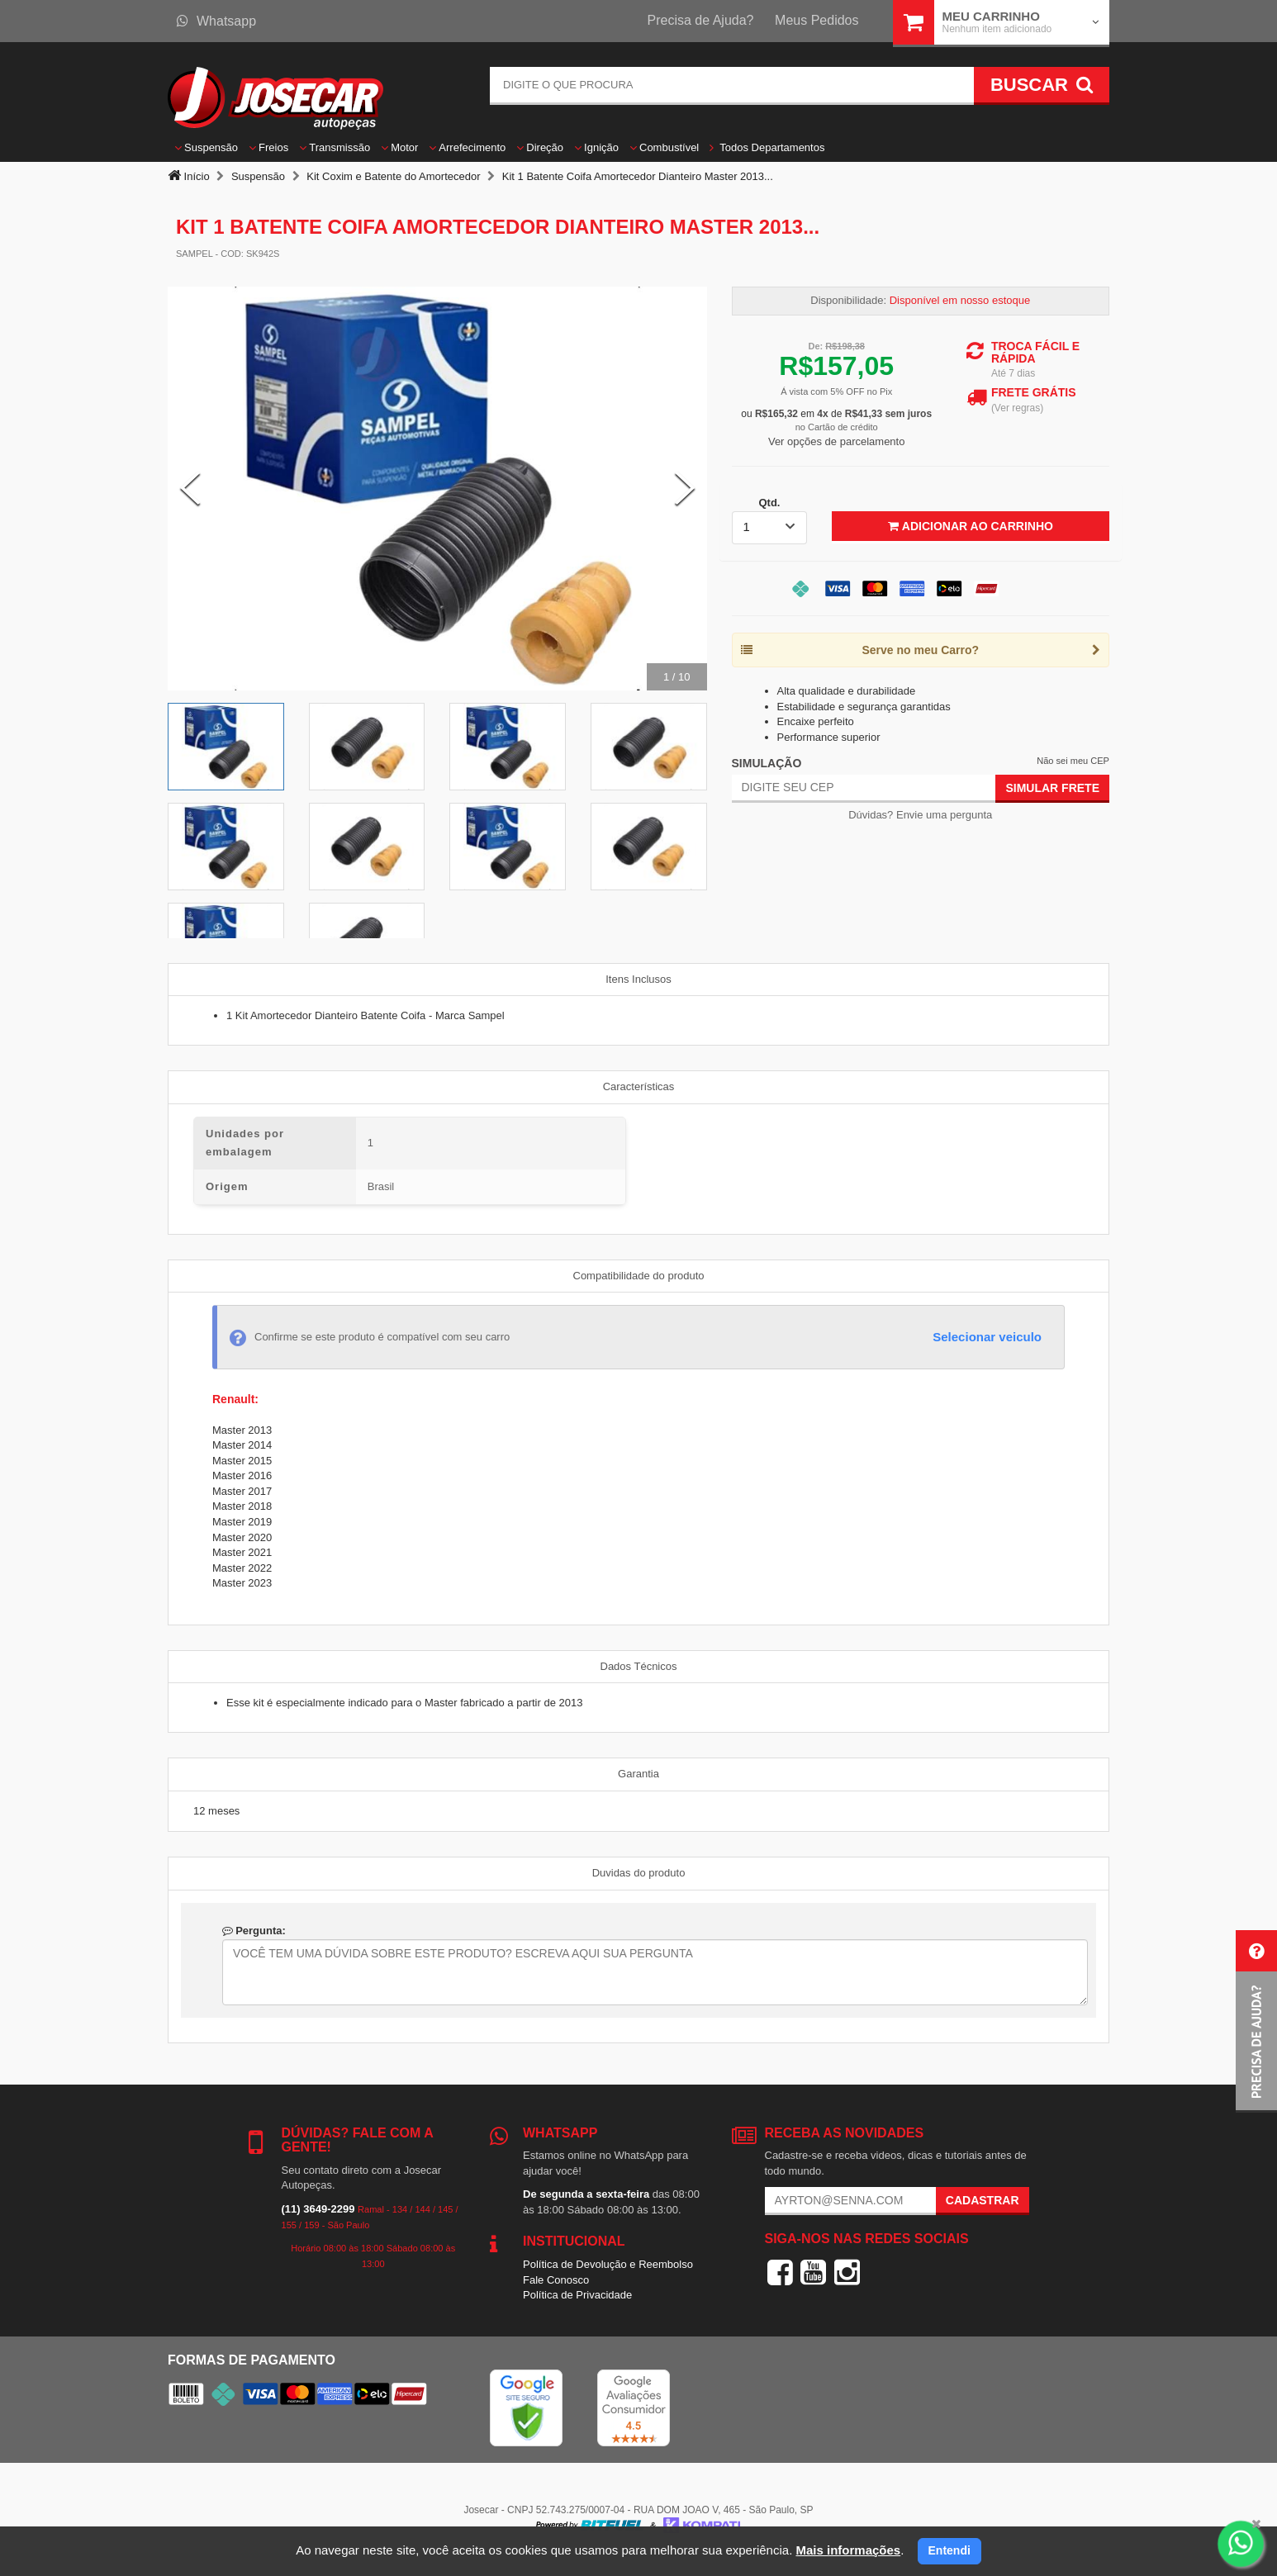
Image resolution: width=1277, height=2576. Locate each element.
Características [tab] (639, 1086)
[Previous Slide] (190, 488)
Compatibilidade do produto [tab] (639, 1275)
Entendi (949, 2550)
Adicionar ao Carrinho (970, 526)
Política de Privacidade (577, 2295)
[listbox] (770, 527)
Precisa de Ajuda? (701, 20)
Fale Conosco (556, 2280)
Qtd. (769, 502)
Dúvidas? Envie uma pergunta (920, 815)
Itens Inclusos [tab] (638, 979)
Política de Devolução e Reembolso (608, 2264)
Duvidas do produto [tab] (639, 1873)
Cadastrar (982, 2200)
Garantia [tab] (638, 1773)
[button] (1256, 2021)
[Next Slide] (684, 488)
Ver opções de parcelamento (836, 441)
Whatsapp (216, 21)
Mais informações (847, 2550)
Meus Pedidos (816, 20)
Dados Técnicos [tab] (639, 1666)
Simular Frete (1052, 788)
